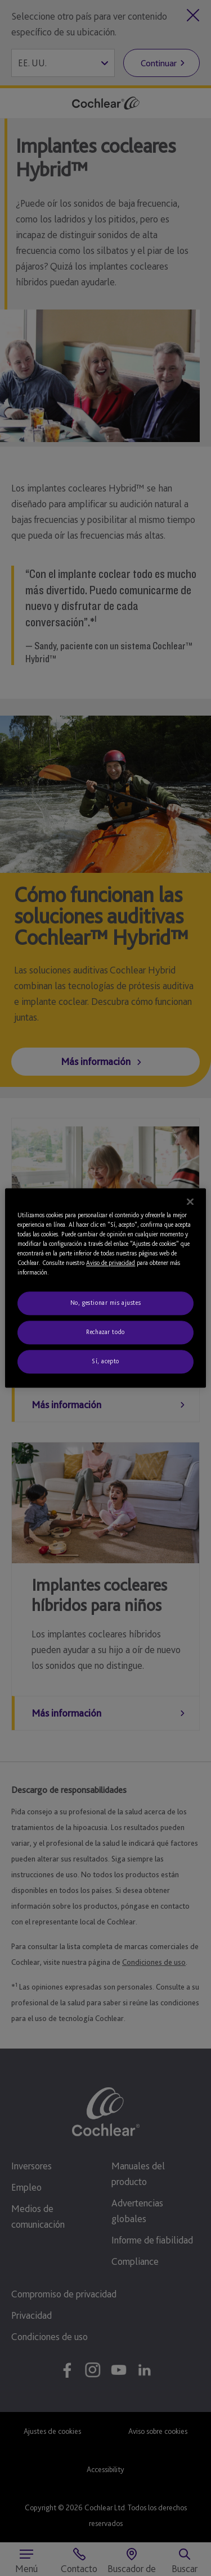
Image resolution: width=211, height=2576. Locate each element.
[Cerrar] (190, 1201)
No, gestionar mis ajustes (105, 1303)
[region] (105, 1287)
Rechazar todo (105, 1332)
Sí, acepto (105, 1362)
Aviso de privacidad (110, 1263)
